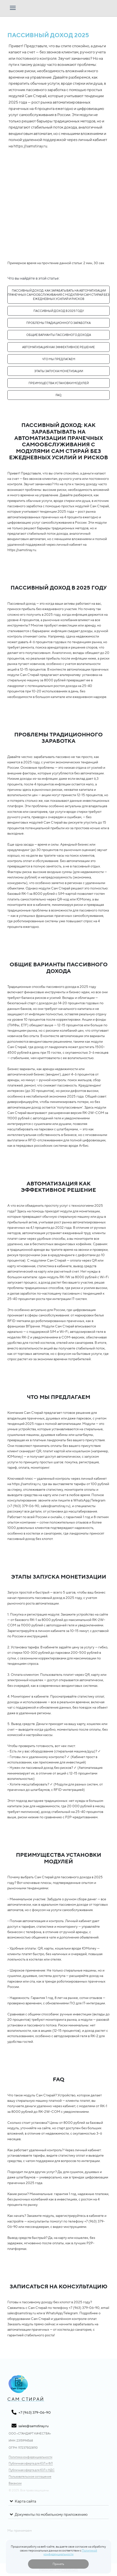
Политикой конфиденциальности (70, 2552)
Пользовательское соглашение (30, 2476)
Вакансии (15, 2483)
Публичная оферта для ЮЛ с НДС (32, 2470)
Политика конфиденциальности (30, 2457)
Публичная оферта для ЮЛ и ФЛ (31, 2463)
